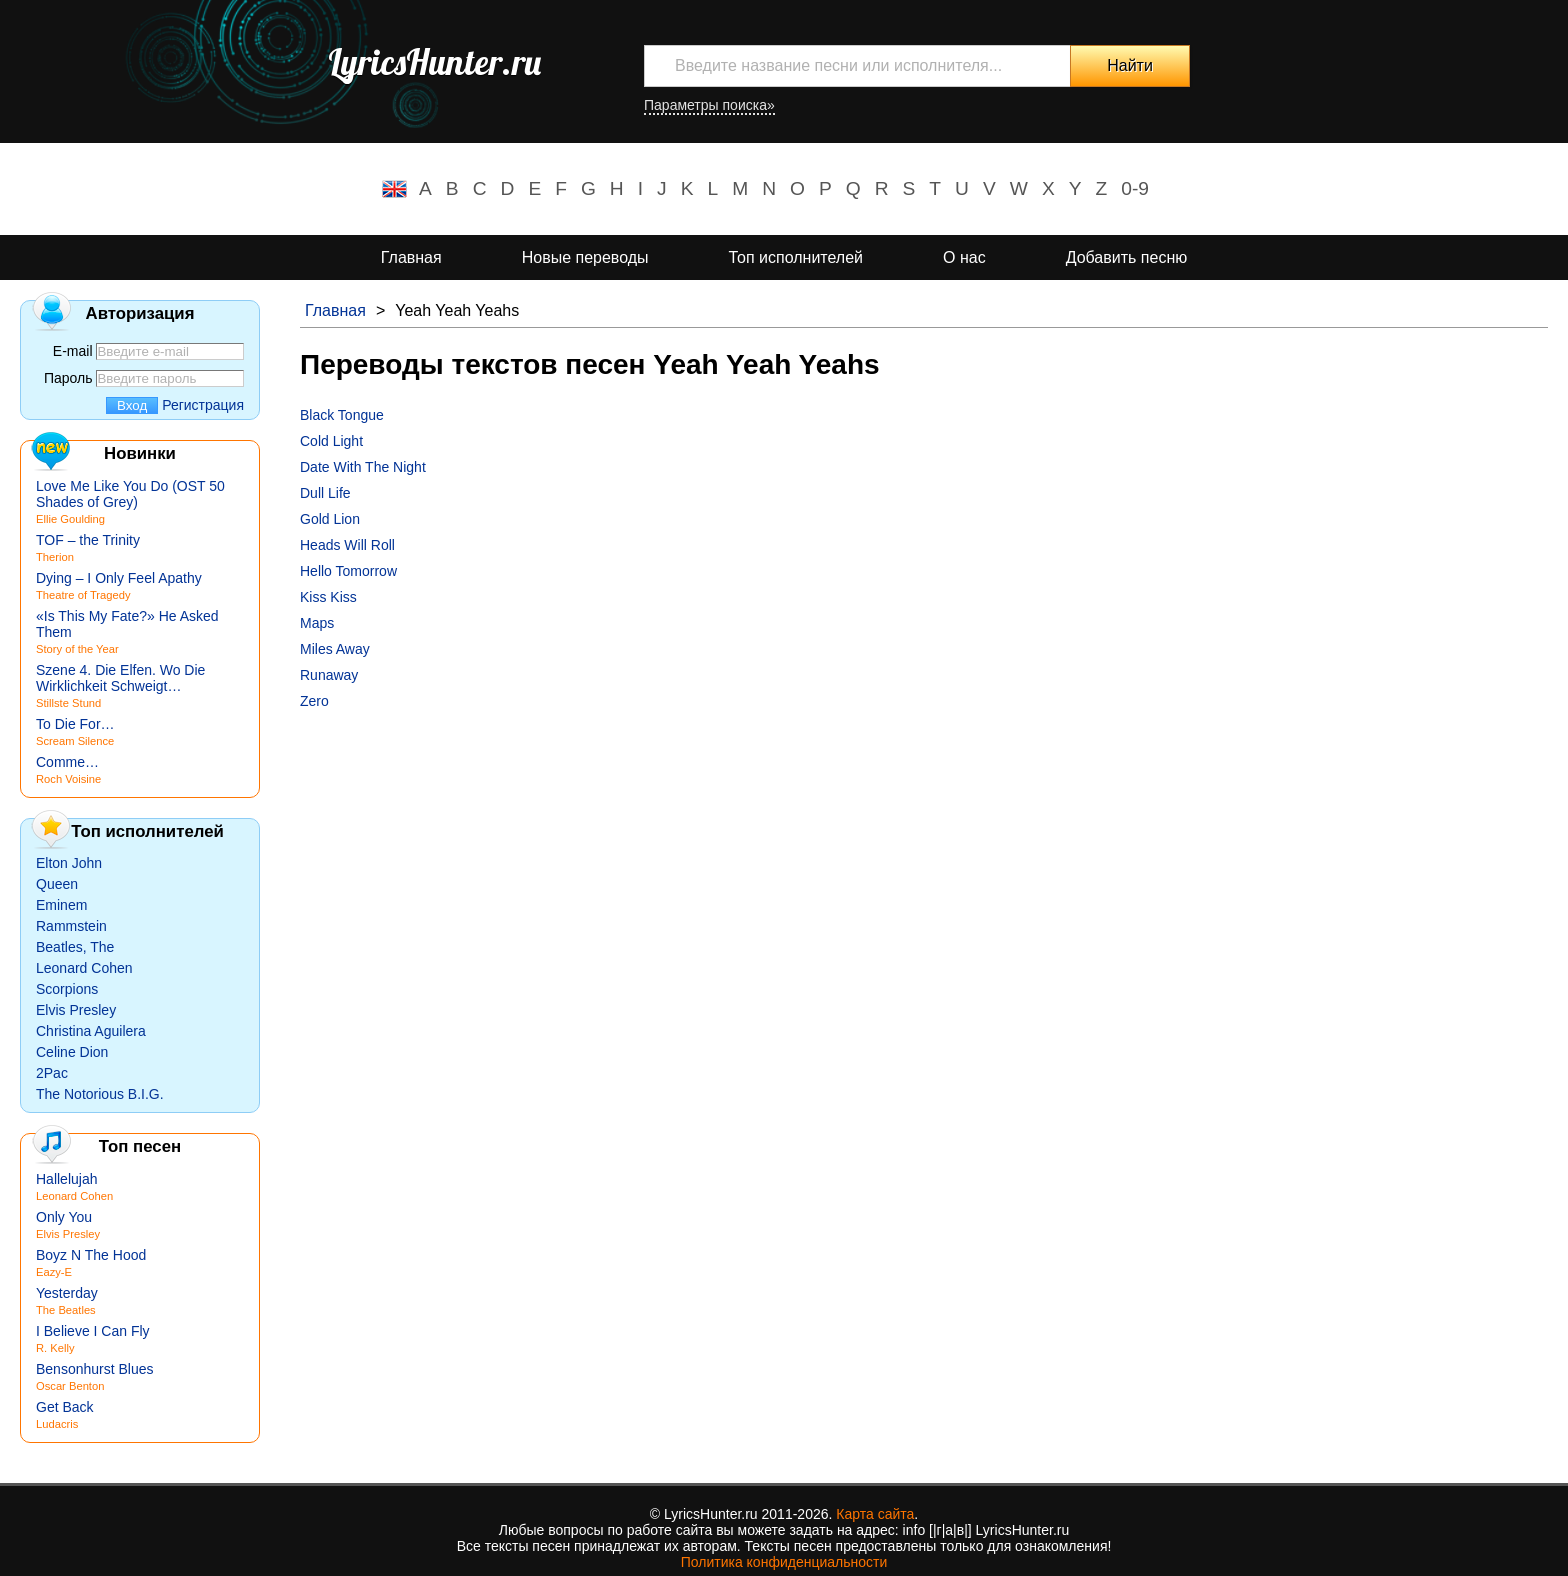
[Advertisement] (900, 859)
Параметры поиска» (709, 105)
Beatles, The (75, 947)
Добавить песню (1127, 257)
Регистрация (203, 405)
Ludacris (57, 1424)
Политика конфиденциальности (784, 1562)
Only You (64, 1217)
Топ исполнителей (796, 257)
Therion (55, 557)
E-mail (73, 351)
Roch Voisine (68, 779)
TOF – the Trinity (88, 540)
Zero (314, 701)
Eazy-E (54, 1272)
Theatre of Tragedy (83, 595)
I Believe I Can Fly (93, 1331)
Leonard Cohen (84, 968)
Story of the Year (77, 649)
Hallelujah (66, 1179)
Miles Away (335, 649)
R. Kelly (55, 1348)
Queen (57, 884)
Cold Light (331, 441)
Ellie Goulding (70, 519)
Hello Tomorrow (348, 571)
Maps (317, 623)
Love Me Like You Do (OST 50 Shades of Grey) (130, 494)
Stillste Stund (68, 703)
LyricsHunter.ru (434, 62)
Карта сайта (875, 1514)
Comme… (67, 762)
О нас (964, 257)
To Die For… (75, 724)
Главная (411, 257)
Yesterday (67, 1293)
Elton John (69, 863)
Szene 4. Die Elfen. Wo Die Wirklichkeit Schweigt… (120, 678)
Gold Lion (330, 519)
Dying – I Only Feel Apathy (119, 578)
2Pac (52, 1073)
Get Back (65, 1407)
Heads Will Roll (347, 545)
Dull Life (325, 493)
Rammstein (71, 926)
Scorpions (67, 989)
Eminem (61, 905)
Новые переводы (585, 257)
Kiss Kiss (328, 597)
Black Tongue (342, 415)
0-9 (1135, 188)
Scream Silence (75, 741)
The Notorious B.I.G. (100, 1094)
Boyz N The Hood (91, 1255)
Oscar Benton (70, 1386)
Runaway (329, 675)
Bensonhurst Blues (95, 1369)
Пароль (68, 378)
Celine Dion (72, 1052)
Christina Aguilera (91, 1031)
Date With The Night (363, 467)
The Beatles (66, 1310)
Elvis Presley (76, 1010)
